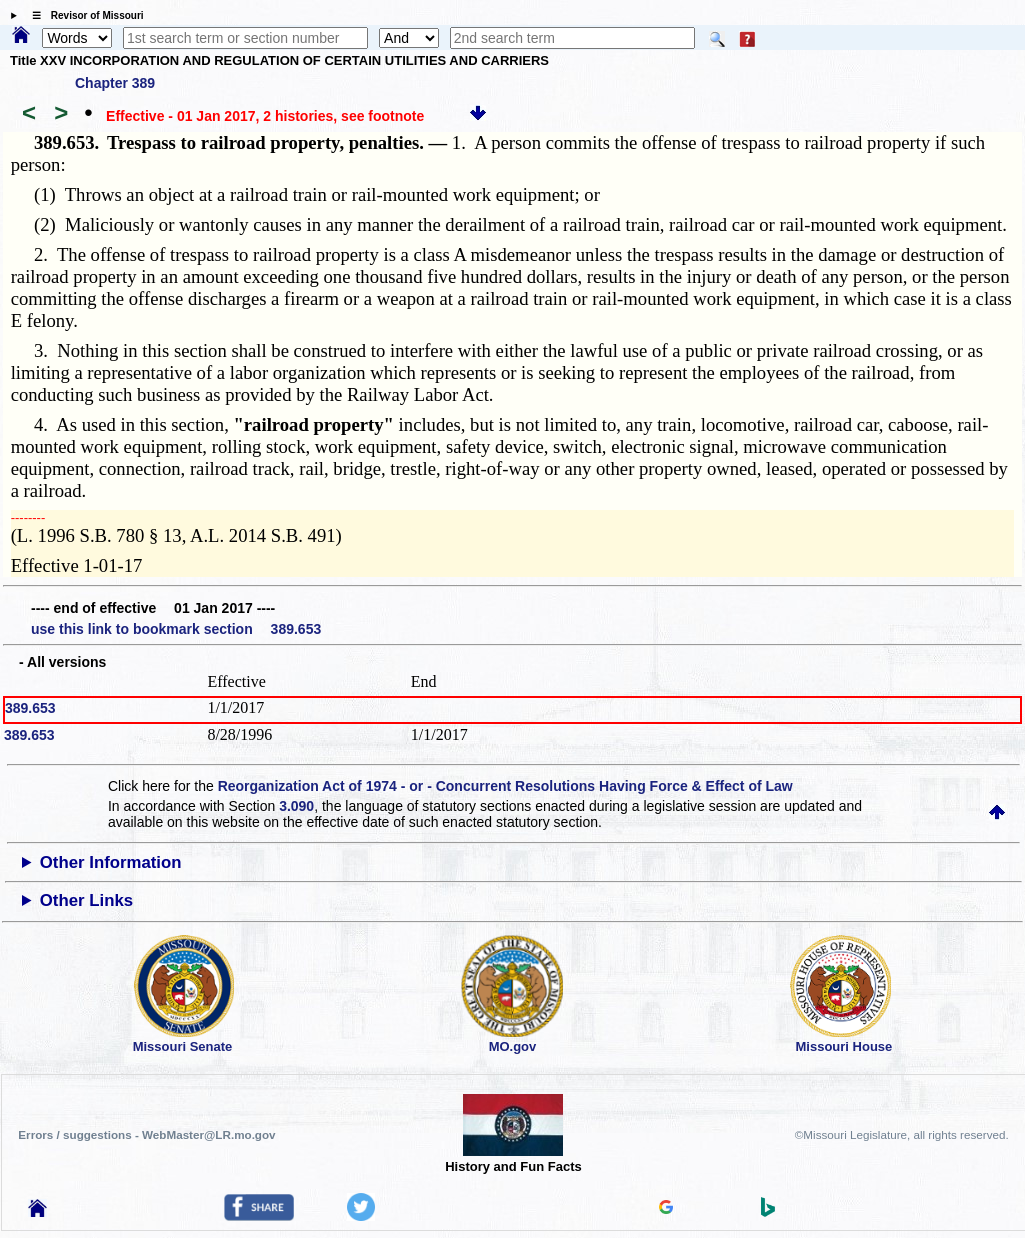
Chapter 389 (115, 83)
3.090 (296, 806)
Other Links (86, 900)
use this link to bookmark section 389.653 (176, 629)
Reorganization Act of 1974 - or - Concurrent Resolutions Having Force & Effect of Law (505, 786)
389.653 (30, 708)
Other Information (111, 862)
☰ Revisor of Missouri (83, 15)
